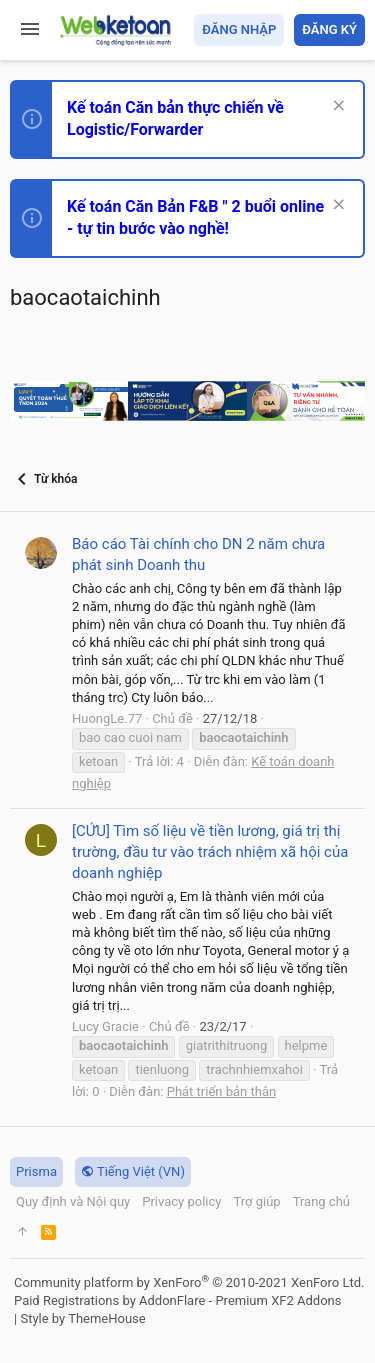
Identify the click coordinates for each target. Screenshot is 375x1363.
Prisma (36, 1171)
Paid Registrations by (177, 1300)
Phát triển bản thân (221, 1091)
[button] (30, 30)
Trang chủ (321, 1201)
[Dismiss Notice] (336, 107)
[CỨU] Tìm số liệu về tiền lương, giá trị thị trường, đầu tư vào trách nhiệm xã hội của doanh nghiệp (210, 852)
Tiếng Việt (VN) (133, 1171)
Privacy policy (181, 1201)
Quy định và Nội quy (73, 1201)
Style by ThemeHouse (82, 1318)
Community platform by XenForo (189, 1282)
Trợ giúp (256, 1201)
